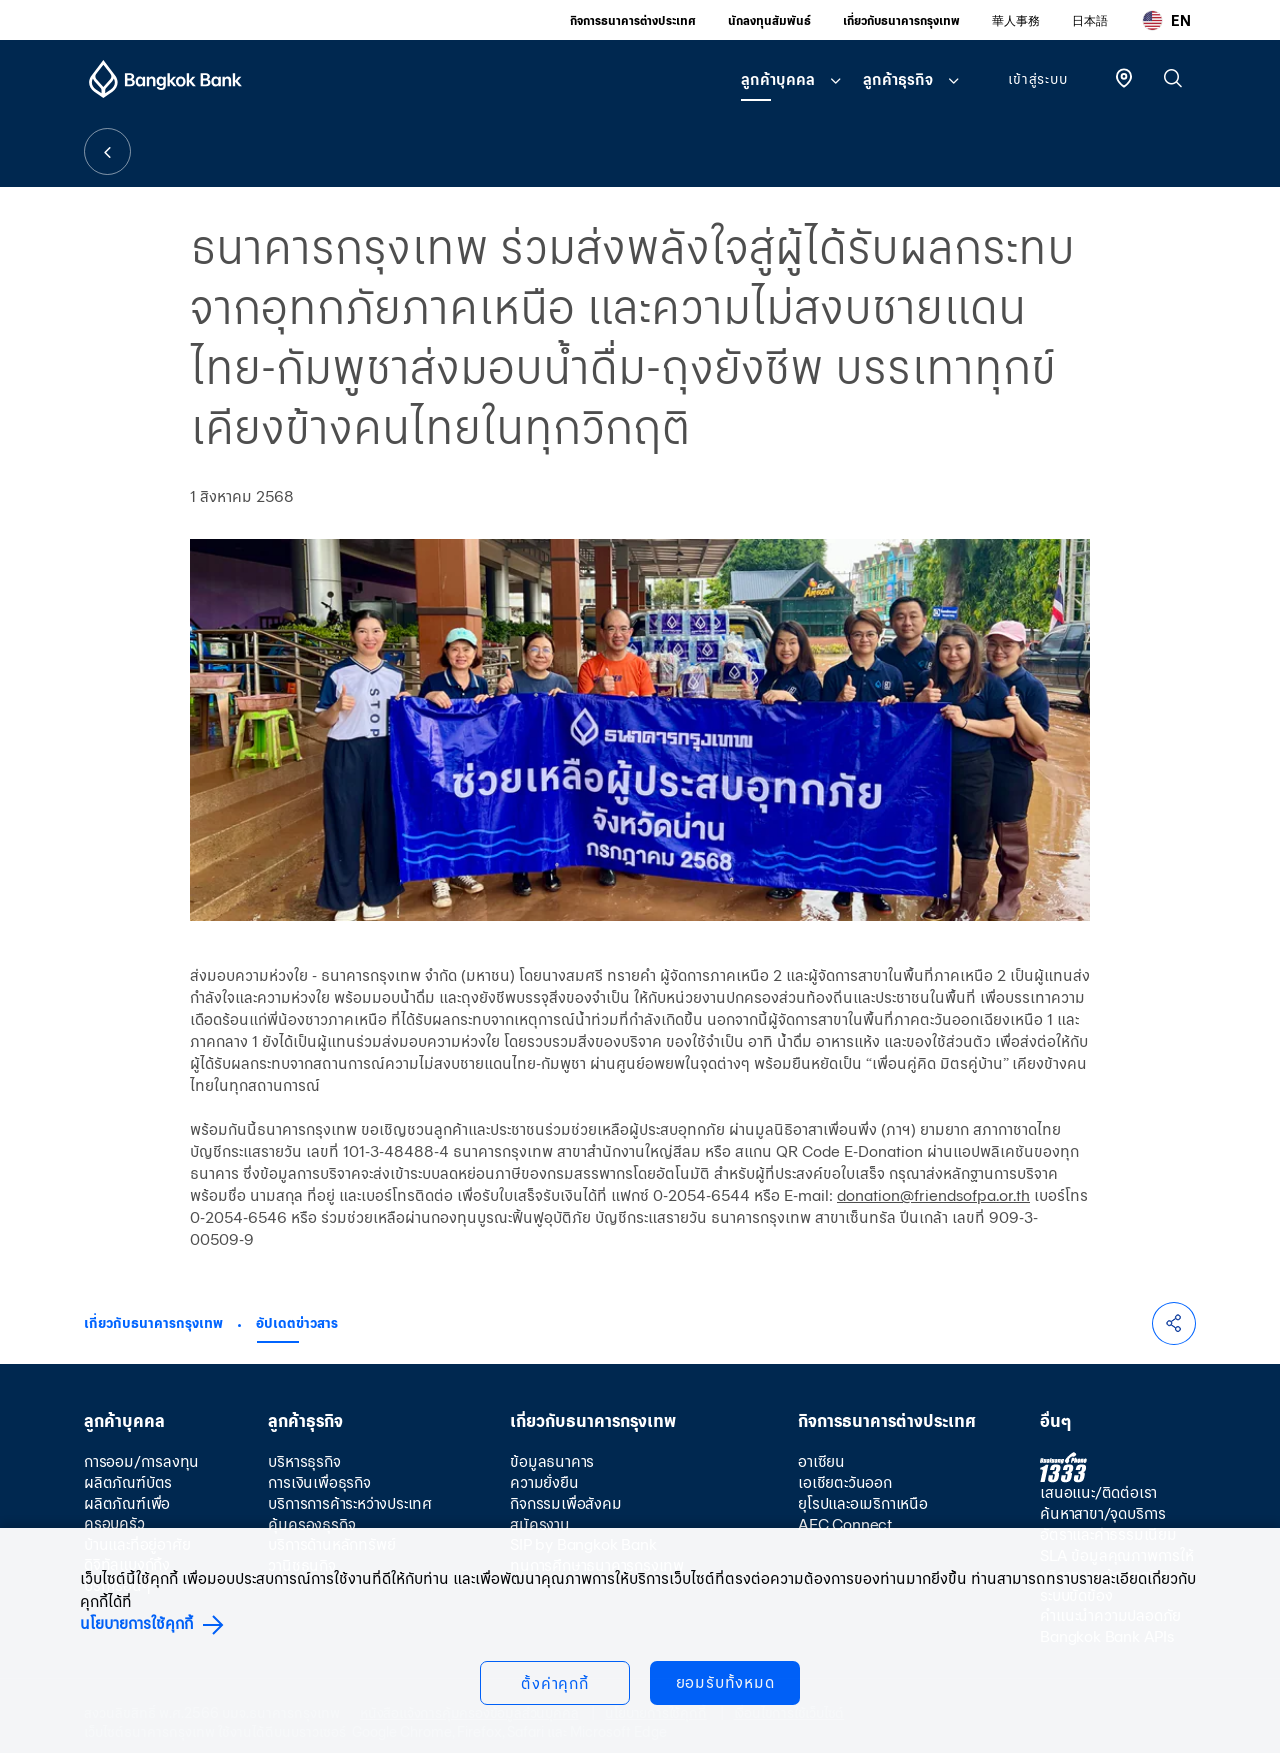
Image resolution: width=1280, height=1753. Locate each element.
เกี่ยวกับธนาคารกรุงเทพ (901, 20)
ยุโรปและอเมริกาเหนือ (863, 1503)
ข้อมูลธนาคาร (552, 1461)
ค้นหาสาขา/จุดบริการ (1103, 1513)
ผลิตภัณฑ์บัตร (128, 1482)
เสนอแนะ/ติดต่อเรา (1098, 1492)
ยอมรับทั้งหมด (725, 1682)
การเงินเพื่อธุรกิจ (319, 1482)
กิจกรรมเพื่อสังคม (565, 1503)
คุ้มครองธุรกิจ (311, 1524)
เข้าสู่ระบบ (1037, 79)
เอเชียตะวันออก (845, 1482)
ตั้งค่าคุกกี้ (555, 1683)
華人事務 (1016, 20)
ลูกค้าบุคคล (778, 79)
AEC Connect (845, 1524)
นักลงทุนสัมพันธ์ (769, 20)
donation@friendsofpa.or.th (933, 1195)
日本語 (1090, 20)
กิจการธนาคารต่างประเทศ (633, 20)
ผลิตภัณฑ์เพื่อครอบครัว (127, 1513)
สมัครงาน (540, 1524)
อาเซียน (821, 1461)
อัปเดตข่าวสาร (297, 1323)
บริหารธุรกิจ (304, 1461)
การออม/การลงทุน (141, 1461)
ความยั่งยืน (544, 1482)
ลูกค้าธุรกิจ (898, 79)
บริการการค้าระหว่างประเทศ (350, 1503)
